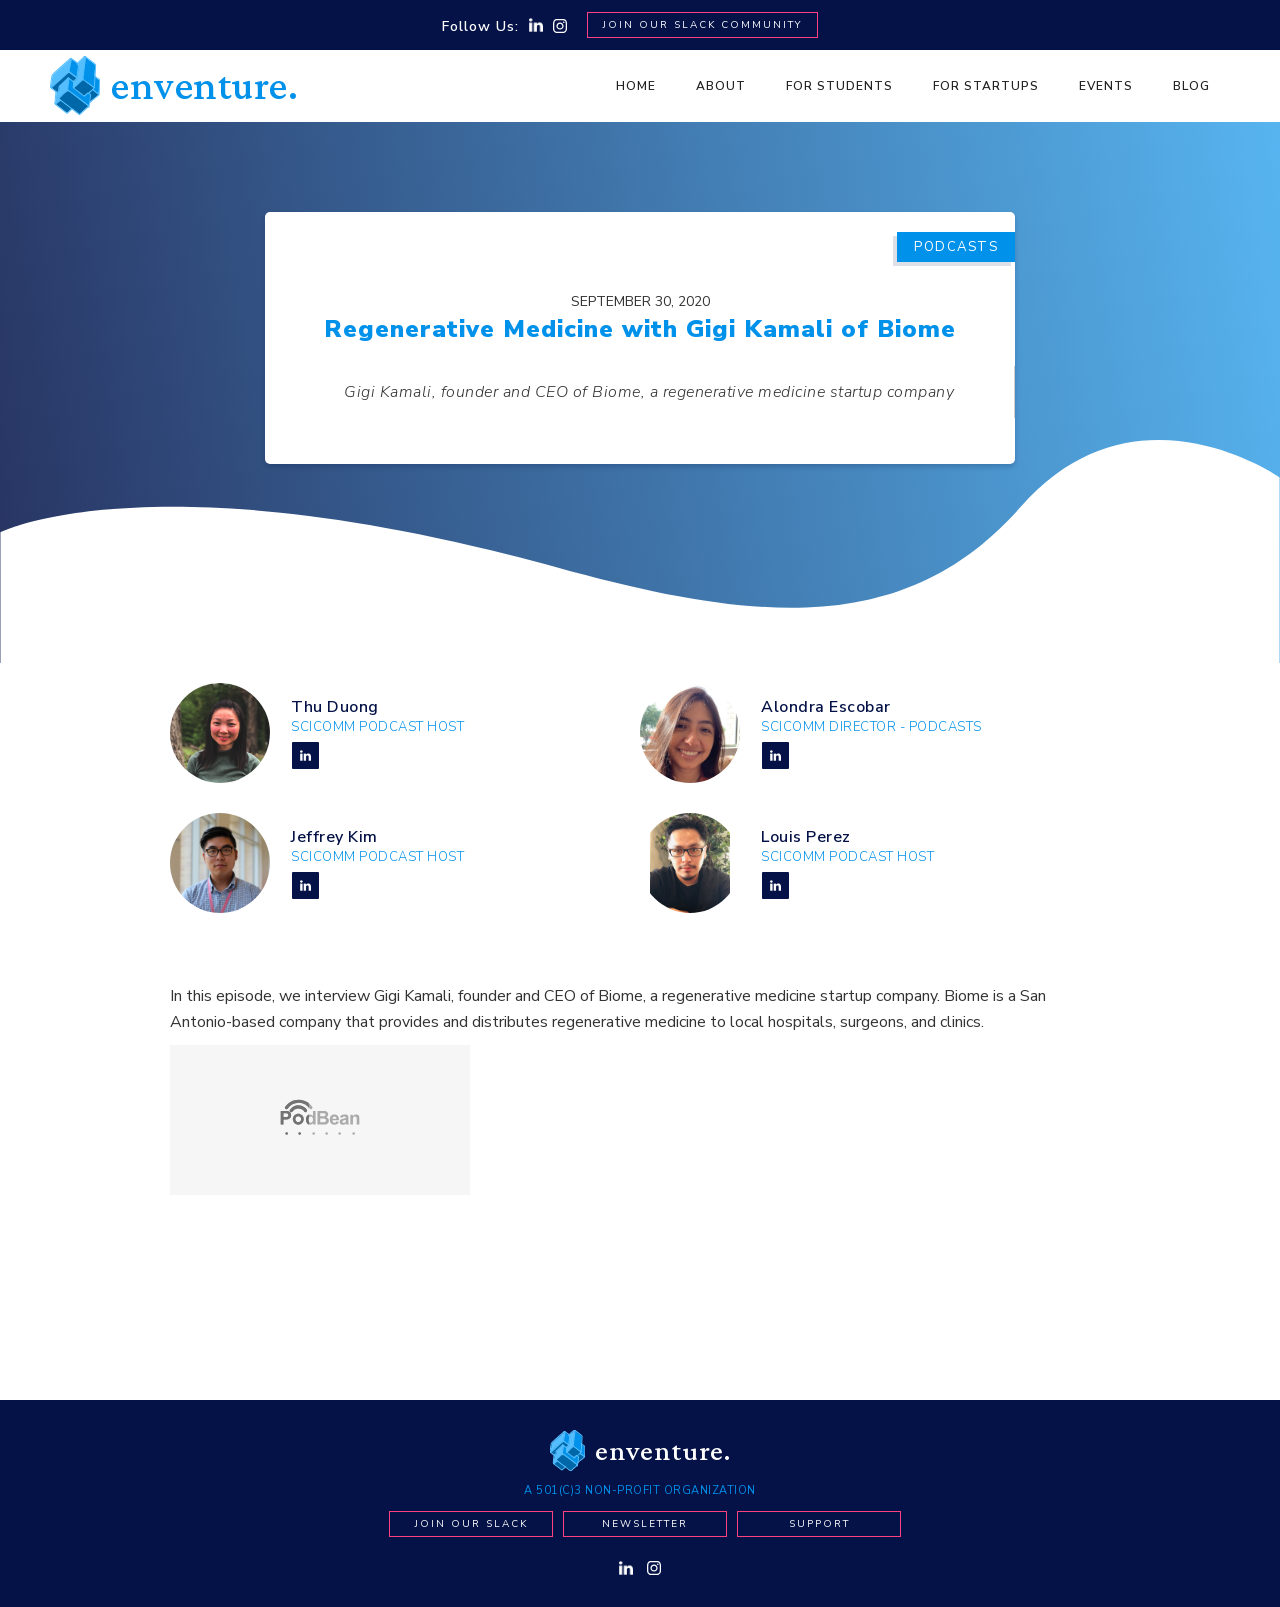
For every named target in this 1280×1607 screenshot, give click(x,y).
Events (1106, 86)
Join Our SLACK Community (702, 25)
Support (819, 1524)
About (721, 86)
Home (636, 86)
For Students (839, 86)
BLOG (1191, 86)
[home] (174, 85)
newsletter (645, 1524)
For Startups (986, 86)
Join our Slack (471, 1524)
